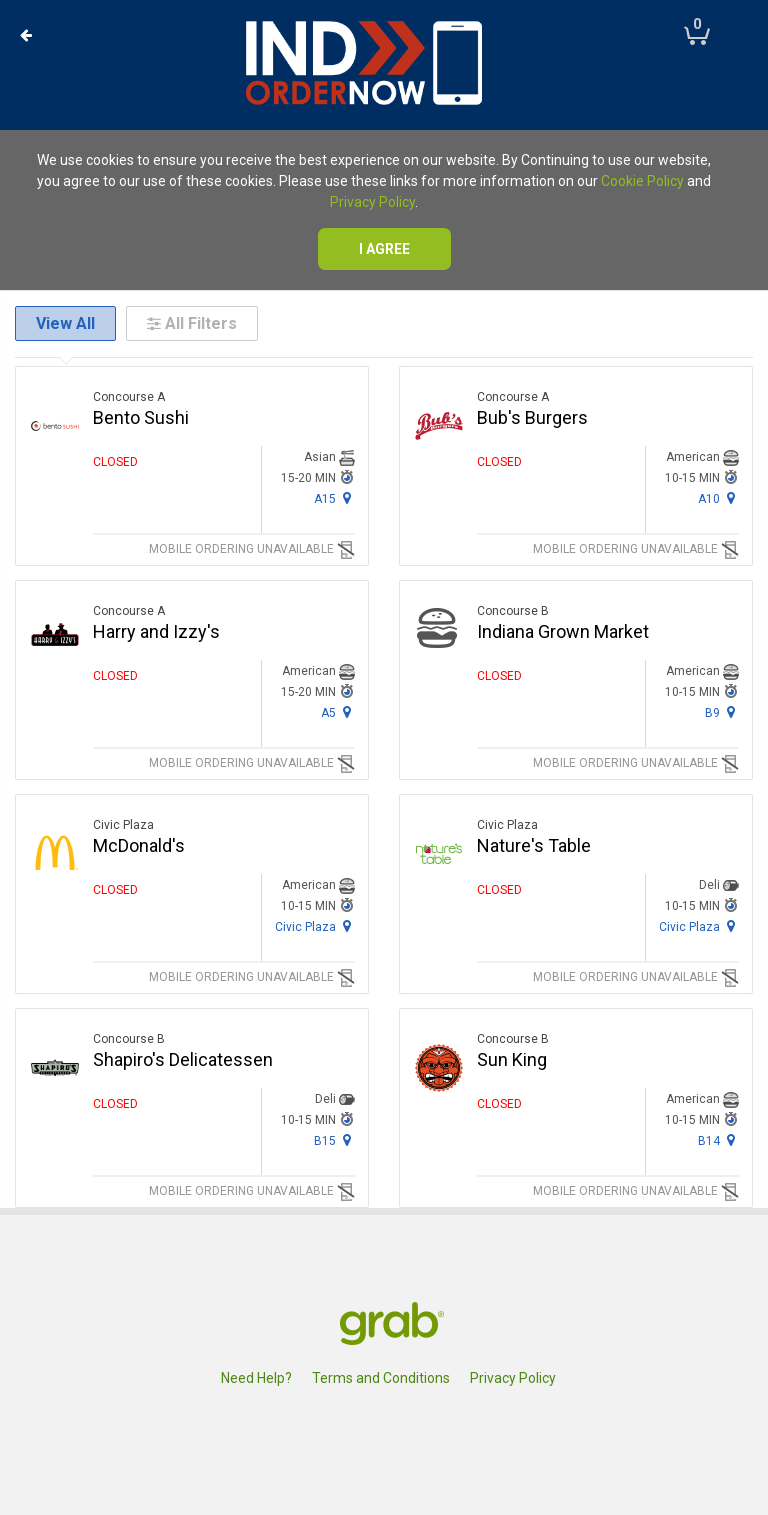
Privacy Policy (372, 202)
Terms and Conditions (381, 1378)
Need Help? (256, 1378)
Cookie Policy (642, 181)
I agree (384, 249)
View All (65, 323)
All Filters (192, 323)
